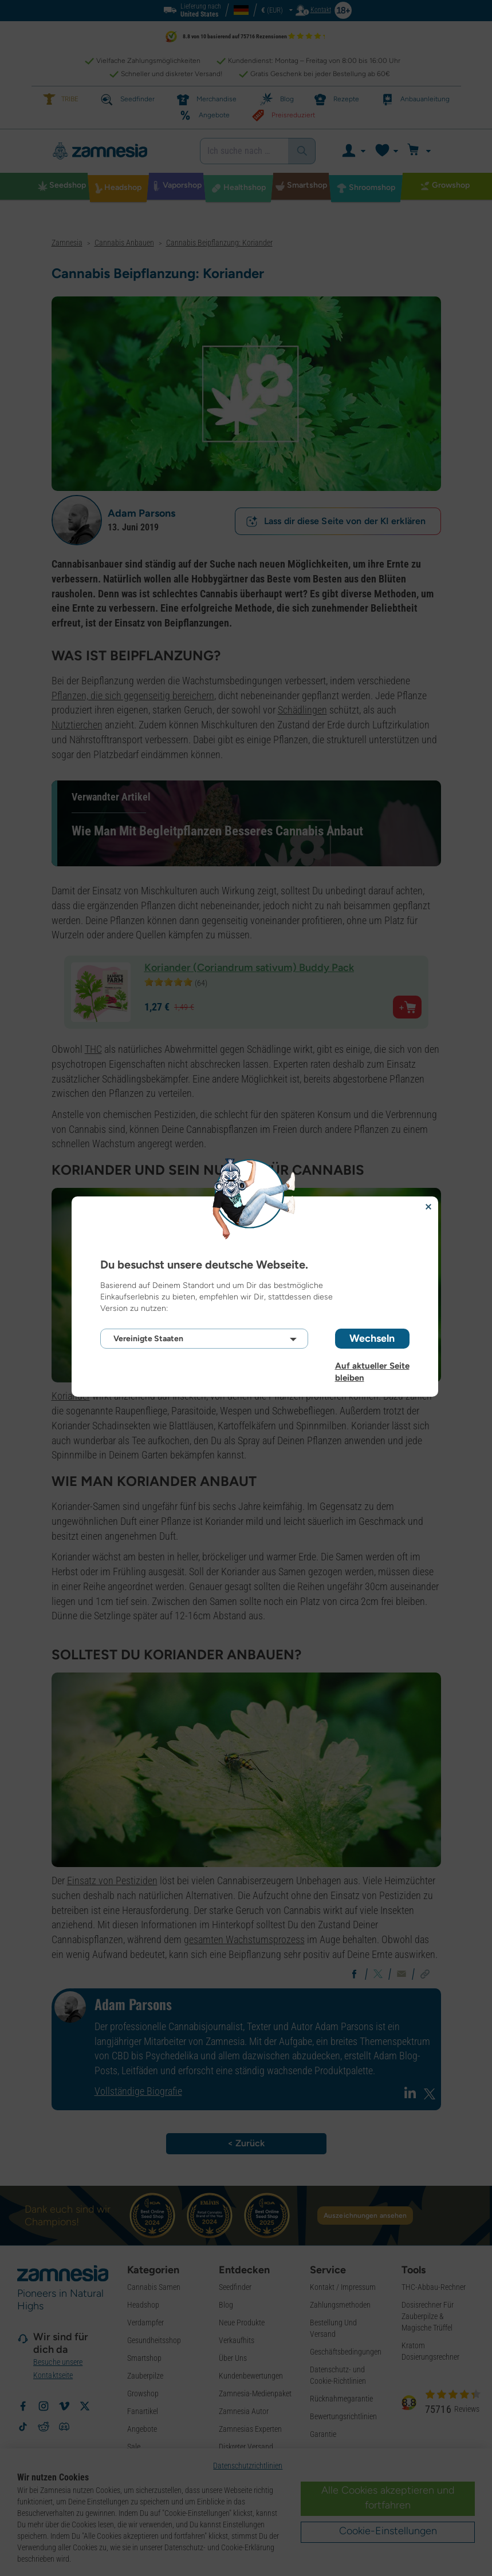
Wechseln (372, 1338)
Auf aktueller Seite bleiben (372, 1366)
